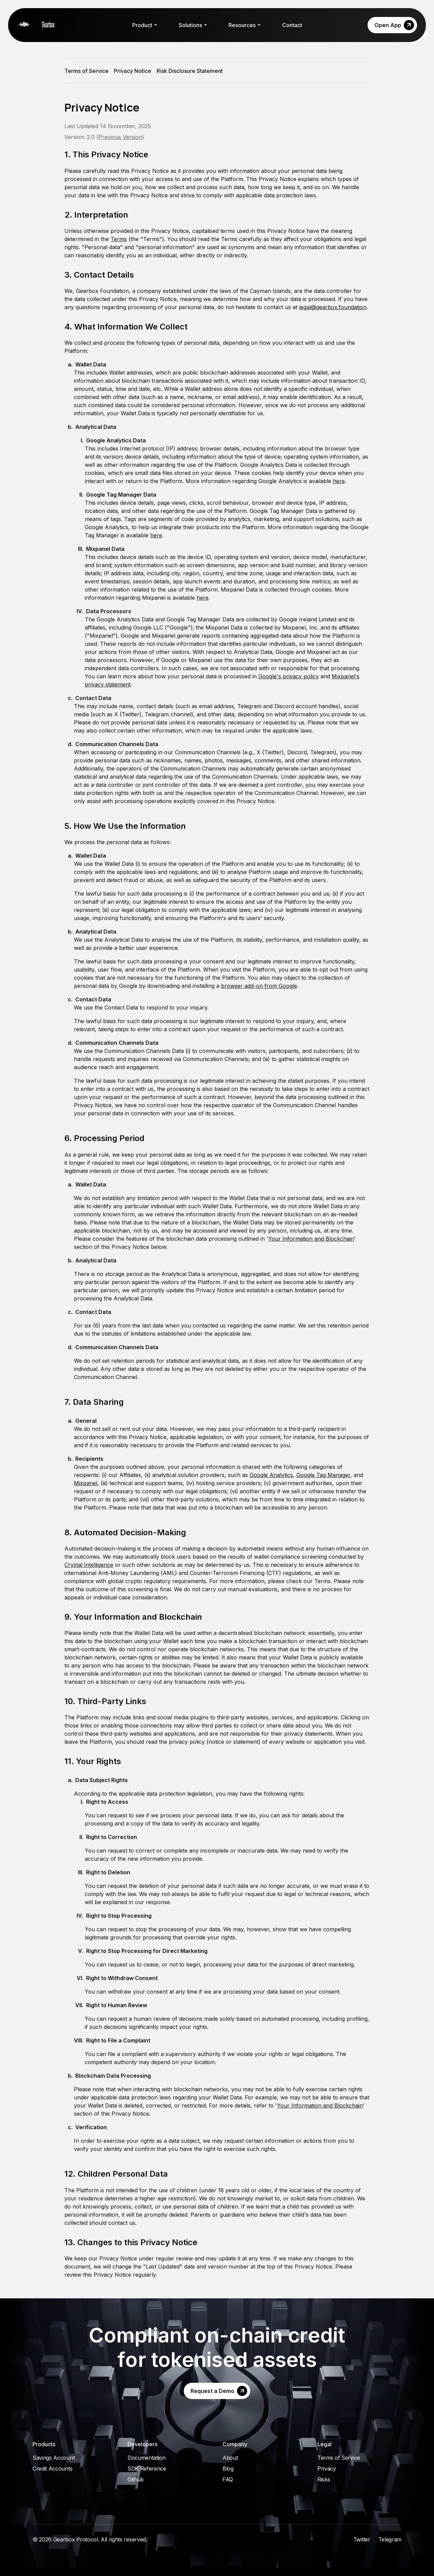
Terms (119, 239)
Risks (323, 2479)
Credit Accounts (52, 2468)
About (230, 2457)
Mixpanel (85, 1483)
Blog (228, 2468)
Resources (244, 25)
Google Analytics (271, 1475)
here (339, 481)
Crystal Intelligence (88, 1564)
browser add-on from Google (259, 985)
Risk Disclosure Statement (190, 70)
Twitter (361, 2539)
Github (135, 2479)
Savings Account (54, 2457)
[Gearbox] (42, 25)
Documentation (146, 2457)
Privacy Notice (132, 70)
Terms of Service (86, 70)
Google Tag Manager (323, 1475)
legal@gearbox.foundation (333, 307)
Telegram (389, 2539)
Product (144, 25)
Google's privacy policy (288, 676)
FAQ (227, 2479)
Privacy (326, 2468)
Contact (292, 25)
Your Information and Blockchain (311, 1238)
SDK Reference (146, 2468)
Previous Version (120, 137)
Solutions (193, 25)
